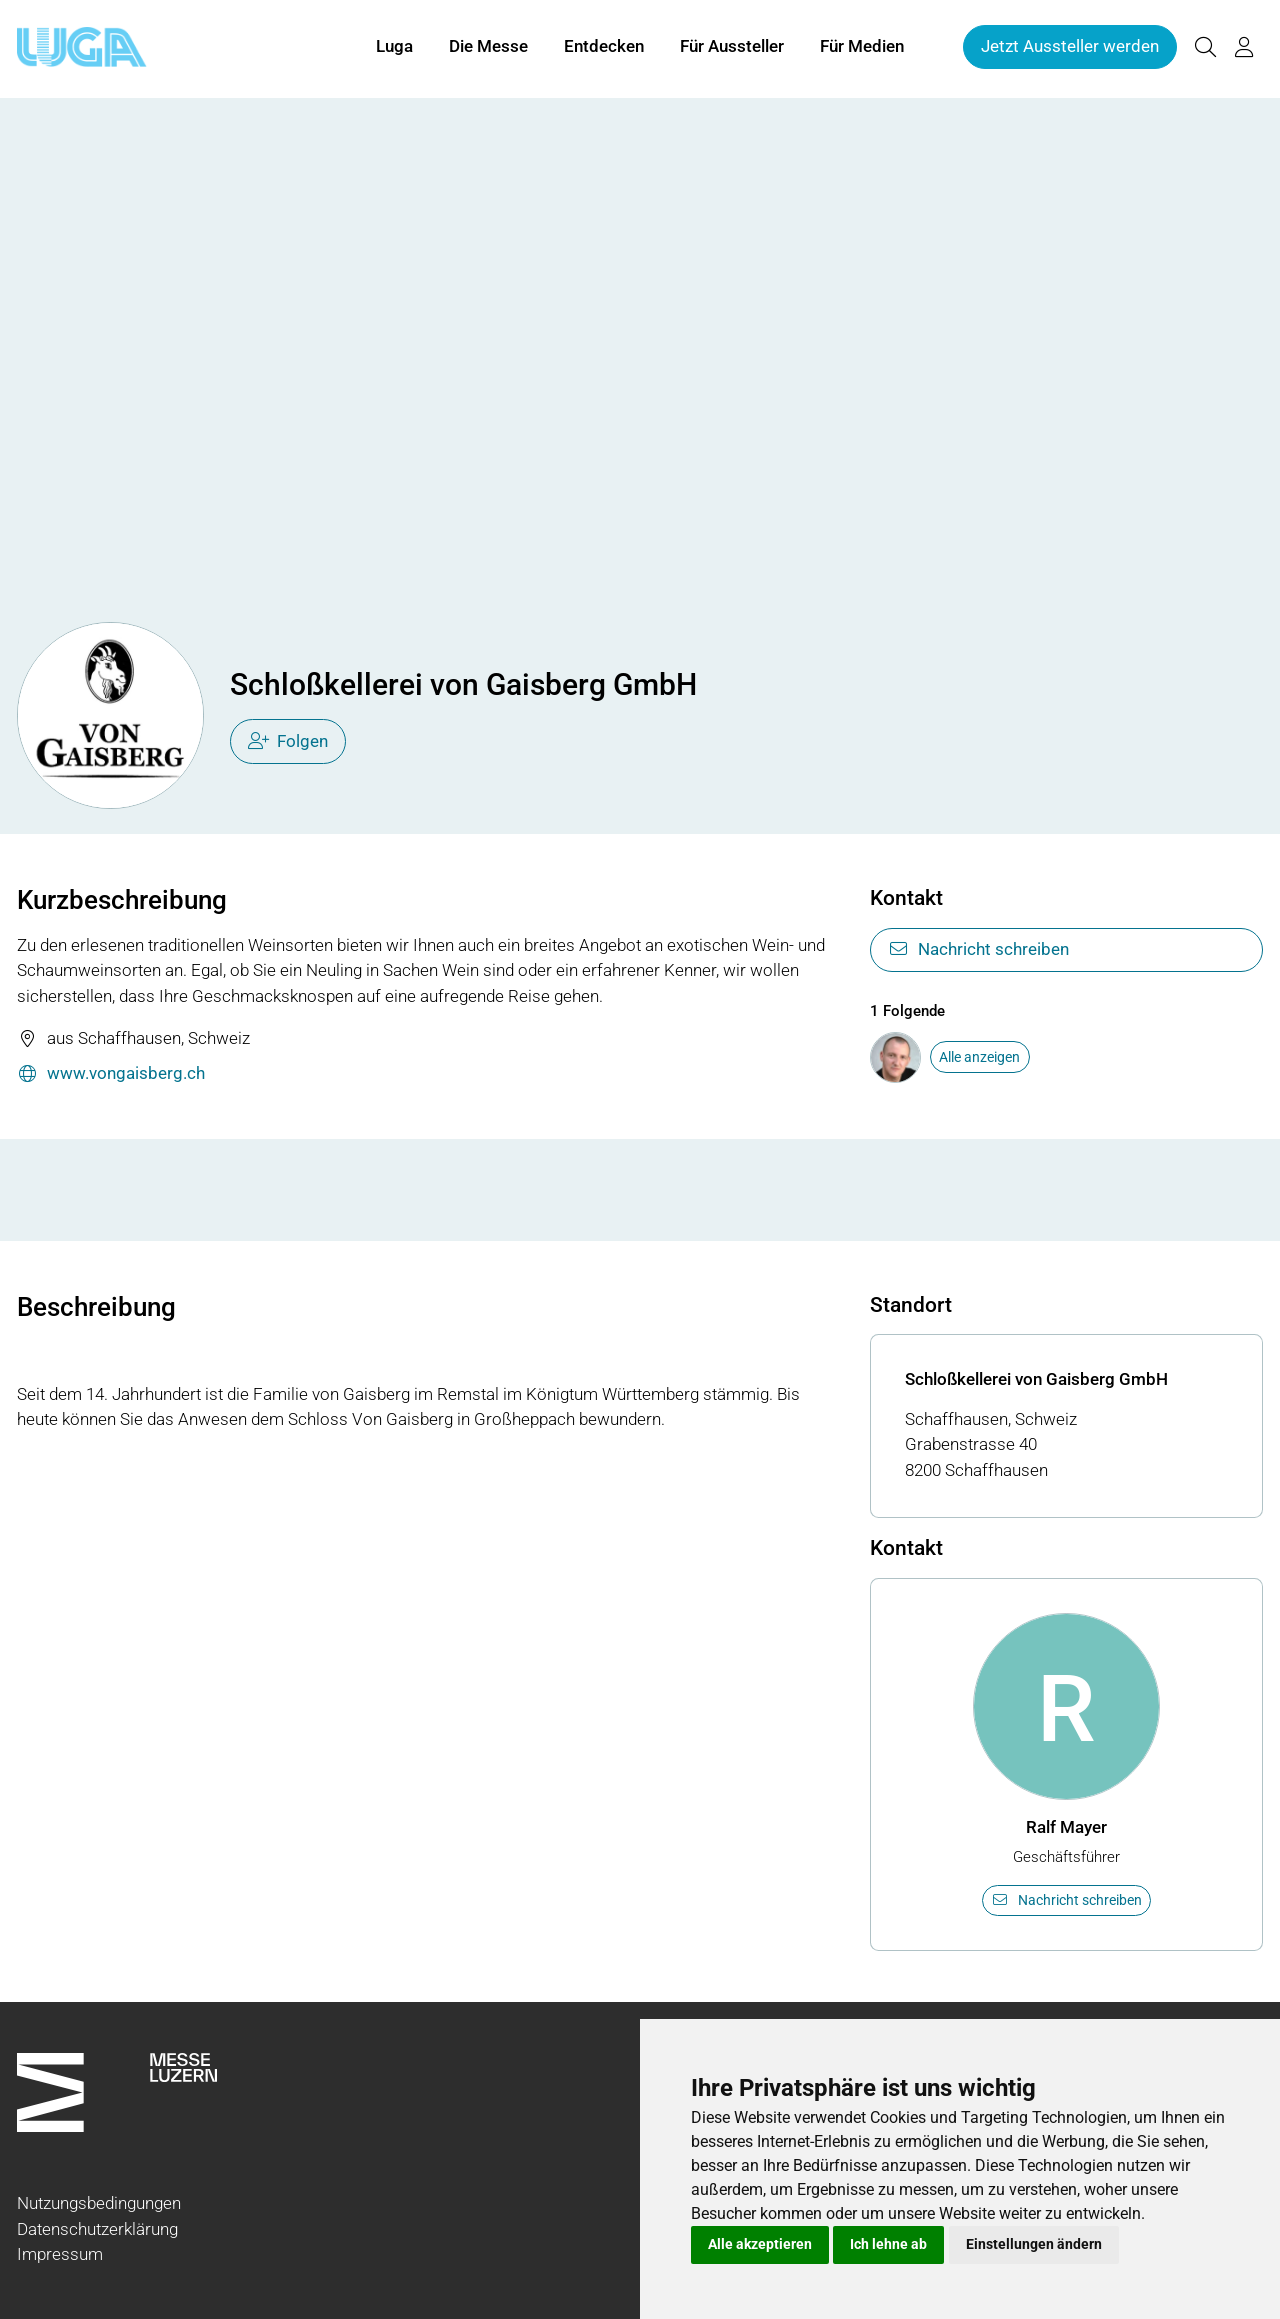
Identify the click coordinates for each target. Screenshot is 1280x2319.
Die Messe (488, 48)
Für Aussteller (732, 48)
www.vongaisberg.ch (111, 1074)
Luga (394, 48)
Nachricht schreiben (978, 949)
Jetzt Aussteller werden (1070, 48)
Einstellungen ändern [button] (1034, 2244)
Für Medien (862, 48)
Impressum (60, 2254)
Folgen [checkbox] (288, 741)
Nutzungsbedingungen (99, 2203)
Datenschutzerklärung (97, 2229)
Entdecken (604, 48)
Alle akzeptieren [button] (760, 2244)
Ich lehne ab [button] (888, 2244)
